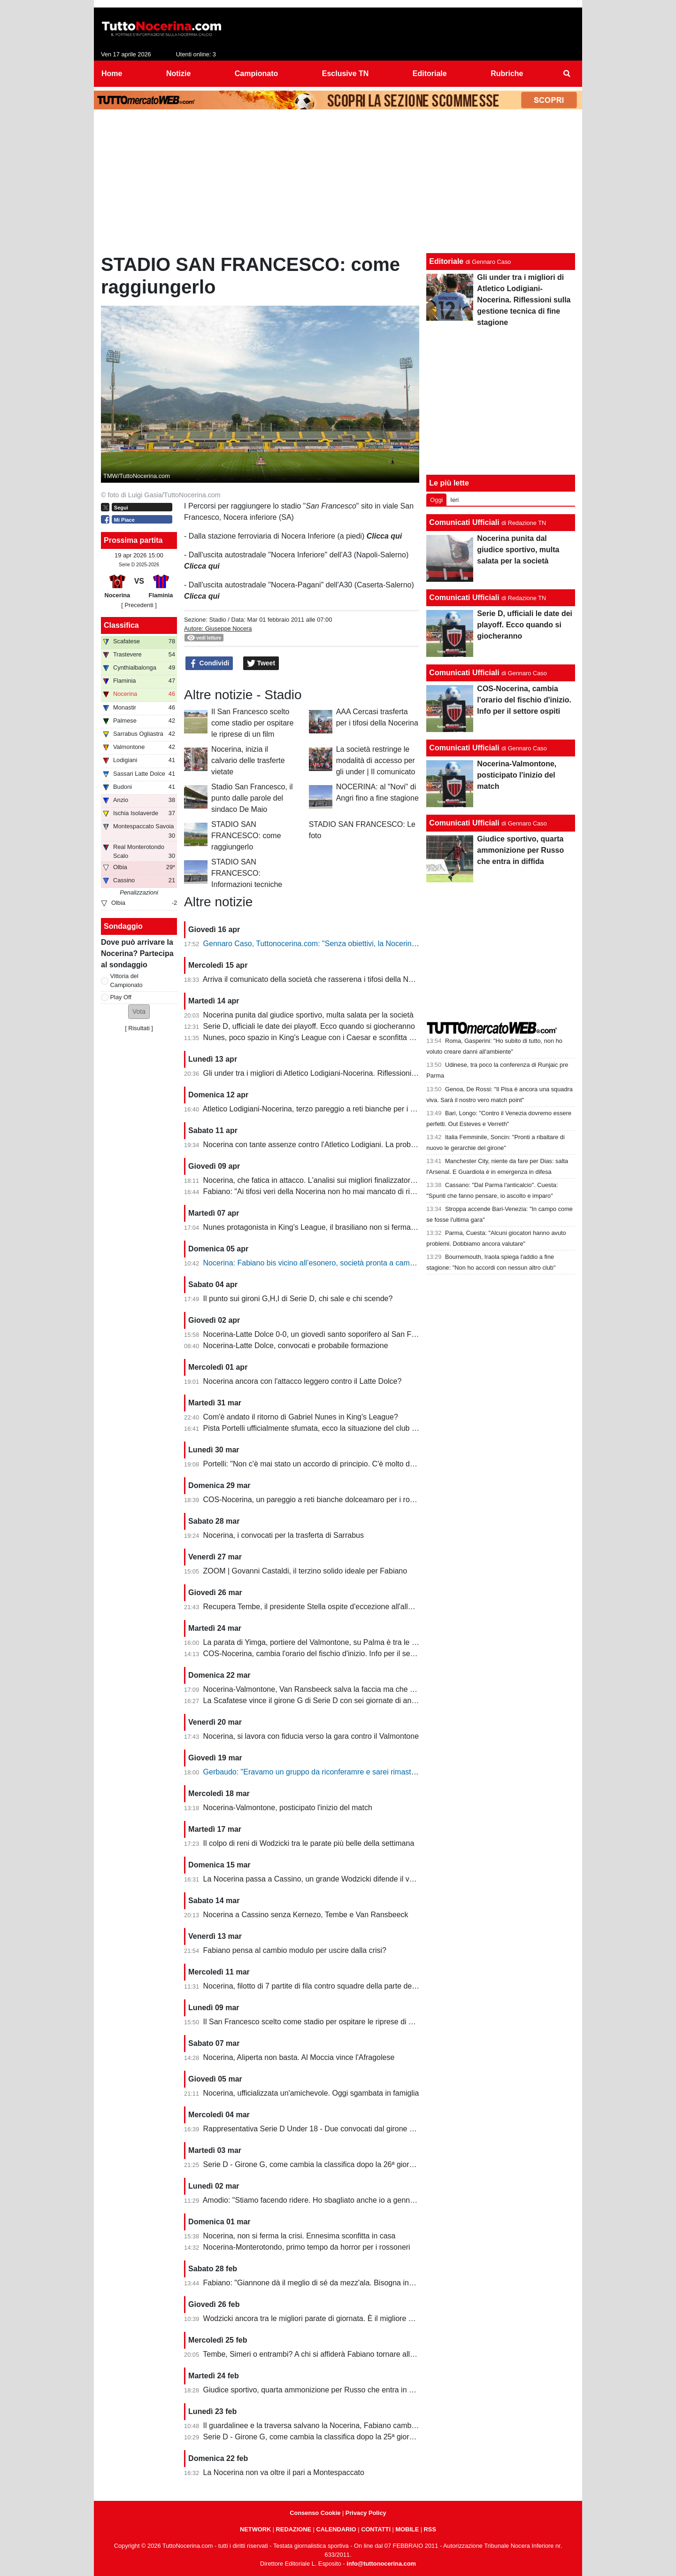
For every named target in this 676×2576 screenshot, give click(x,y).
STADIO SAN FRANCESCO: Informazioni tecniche (246, 873)
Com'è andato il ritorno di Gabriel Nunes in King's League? (300, 1417)
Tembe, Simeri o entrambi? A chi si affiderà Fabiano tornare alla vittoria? (322, 2354)
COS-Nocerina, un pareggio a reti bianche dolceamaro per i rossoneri (318, 1500)
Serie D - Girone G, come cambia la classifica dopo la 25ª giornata (313, 2437)
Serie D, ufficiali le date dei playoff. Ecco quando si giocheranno (309, 1026)
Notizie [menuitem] (178, 73)
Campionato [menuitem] (256, 73)
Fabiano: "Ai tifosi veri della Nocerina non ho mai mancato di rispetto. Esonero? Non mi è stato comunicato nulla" (390, 1191)
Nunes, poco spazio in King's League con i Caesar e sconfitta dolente (318, 1037)
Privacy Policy (366, 2512)
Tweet (261, 663)
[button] (139, 1011)
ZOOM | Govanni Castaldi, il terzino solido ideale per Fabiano (305, 1571)
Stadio (217, 619)
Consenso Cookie (315, 2512)
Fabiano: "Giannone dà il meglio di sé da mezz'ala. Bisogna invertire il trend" (330, 2283)
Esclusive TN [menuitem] (345, 73)
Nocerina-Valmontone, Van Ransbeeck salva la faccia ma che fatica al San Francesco (346, 1689)
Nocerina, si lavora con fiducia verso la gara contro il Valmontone (311, 1736)
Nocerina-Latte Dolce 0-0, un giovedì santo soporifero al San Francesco (322, 1334)
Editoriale (446, 261)
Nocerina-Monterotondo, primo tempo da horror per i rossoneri (306, 2247)
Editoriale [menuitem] (430, 73)
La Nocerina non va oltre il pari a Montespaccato (283, 2472)
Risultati (139, 1028)
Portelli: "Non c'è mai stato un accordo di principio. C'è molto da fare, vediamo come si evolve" (359, 1464)
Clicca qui (202, 566)
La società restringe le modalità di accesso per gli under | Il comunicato (375, 760)
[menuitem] (567, 73)
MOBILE (407, 2529)
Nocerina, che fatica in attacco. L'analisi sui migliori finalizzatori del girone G (329, 1180)
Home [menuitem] (111, 73)
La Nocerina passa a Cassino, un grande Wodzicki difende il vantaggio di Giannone (342, 1879)
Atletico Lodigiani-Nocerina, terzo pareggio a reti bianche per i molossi (319, 1109)
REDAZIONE (293, 2529)
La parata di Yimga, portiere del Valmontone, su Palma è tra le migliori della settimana (345, 1642)
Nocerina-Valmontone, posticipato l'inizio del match (287, 1808)
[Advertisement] (338, 183)
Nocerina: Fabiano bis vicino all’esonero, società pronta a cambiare (315, 1263)
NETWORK (255, 2529)
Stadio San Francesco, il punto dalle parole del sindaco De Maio (251, 798)
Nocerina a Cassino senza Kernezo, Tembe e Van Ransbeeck (305, 1915)
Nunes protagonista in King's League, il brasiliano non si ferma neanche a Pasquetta (343, 1227)
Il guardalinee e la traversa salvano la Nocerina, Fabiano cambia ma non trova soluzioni (349, 2425)
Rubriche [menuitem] (507, 73)
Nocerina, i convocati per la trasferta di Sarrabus (283, 1535)
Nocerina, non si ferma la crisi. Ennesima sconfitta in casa (299, 2236)
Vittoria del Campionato (126, 980)
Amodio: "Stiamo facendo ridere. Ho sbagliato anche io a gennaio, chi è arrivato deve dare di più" (364, 2200)
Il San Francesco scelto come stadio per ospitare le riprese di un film (252, 723)
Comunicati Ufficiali (464, 522)
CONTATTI (376, 2529)
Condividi (209, 663)
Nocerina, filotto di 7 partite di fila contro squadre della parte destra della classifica (339, 1986)
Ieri (454, 499)
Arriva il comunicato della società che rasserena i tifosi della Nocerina (318, 979)
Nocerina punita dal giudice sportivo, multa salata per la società (308, 1015)
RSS (430, 2529)
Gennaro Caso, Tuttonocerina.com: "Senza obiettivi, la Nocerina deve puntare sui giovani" (352, 944)
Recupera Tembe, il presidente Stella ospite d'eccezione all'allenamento (322, 1607)
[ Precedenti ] (138, 605)
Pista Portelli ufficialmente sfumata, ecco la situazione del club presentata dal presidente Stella (360, 1428)
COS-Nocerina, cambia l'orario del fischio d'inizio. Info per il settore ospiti (324, 1654)
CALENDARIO (336, 2529)
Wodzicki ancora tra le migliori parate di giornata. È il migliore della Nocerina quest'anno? (351, 2318)
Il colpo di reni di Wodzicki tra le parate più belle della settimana (309, 1843)
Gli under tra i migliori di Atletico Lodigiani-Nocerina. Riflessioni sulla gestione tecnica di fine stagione (370, 1073)
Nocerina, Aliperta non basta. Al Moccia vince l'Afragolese (299, 2057)
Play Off (120, 997)
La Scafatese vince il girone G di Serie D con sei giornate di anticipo (316, 1700)
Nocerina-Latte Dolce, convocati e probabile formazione (295, 1346)
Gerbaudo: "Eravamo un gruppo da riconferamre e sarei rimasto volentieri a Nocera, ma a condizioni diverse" (384, 1772)
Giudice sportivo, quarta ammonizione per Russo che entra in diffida (316, 2390)
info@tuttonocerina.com (381, 2563)
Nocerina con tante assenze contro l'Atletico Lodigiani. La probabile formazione (334, 1145)
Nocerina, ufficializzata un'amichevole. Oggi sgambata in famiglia (311, 2093)
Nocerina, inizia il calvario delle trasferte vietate (248, 760)
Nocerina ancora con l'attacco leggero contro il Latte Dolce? (302, 1381)
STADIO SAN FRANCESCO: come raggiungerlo (246, 835)
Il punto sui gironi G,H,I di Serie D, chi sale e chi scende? (298, 1299)
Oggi (436, 499)
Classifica (121, 625)
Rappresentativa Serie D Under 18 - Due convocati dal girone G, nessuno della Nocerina (350, 2129)
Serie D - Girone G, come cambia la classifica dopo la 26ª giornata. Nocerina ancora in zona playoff (368, 2164)
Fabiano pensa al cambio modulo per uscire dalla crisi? (294, 1950)
